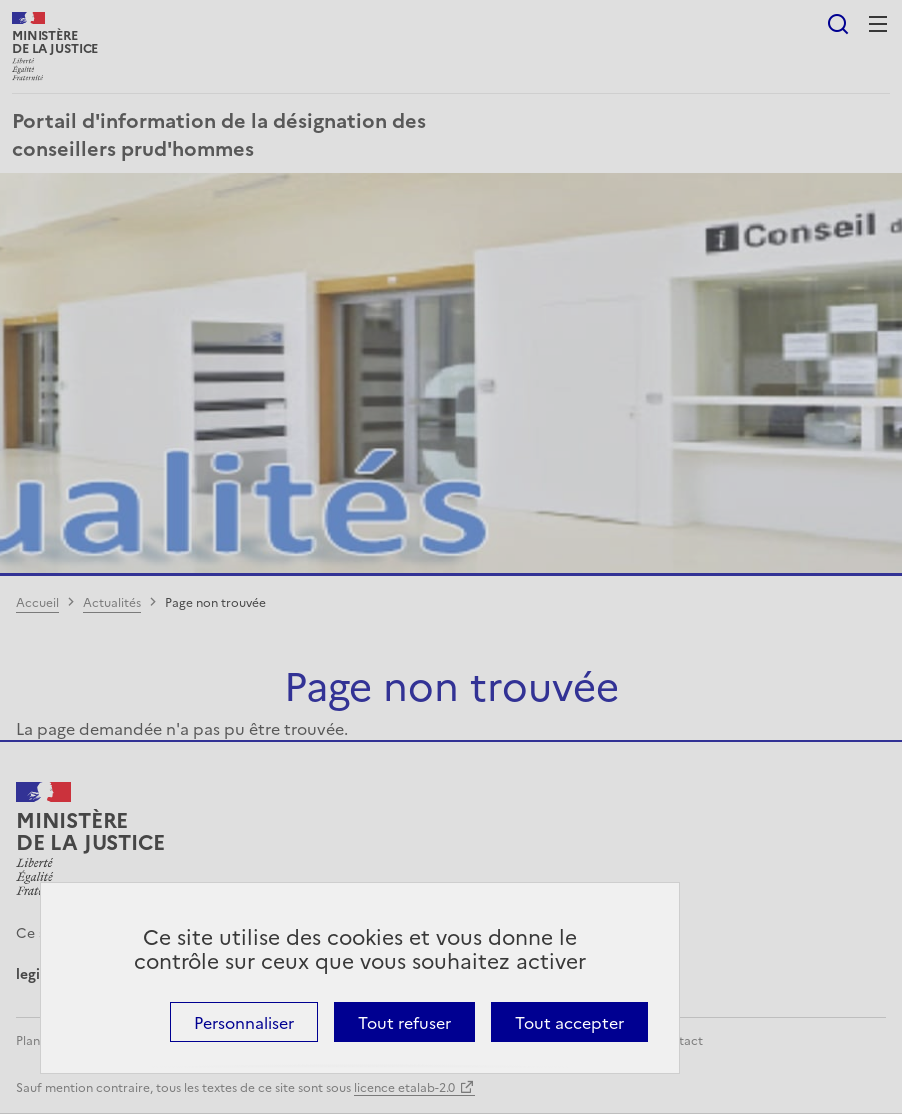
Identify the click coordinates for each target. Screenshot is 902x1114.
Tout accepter (569, 1022)
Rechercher (838, 24)
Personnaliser (244, 1022)
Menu (878, 24)
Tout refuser (404, 1022)
